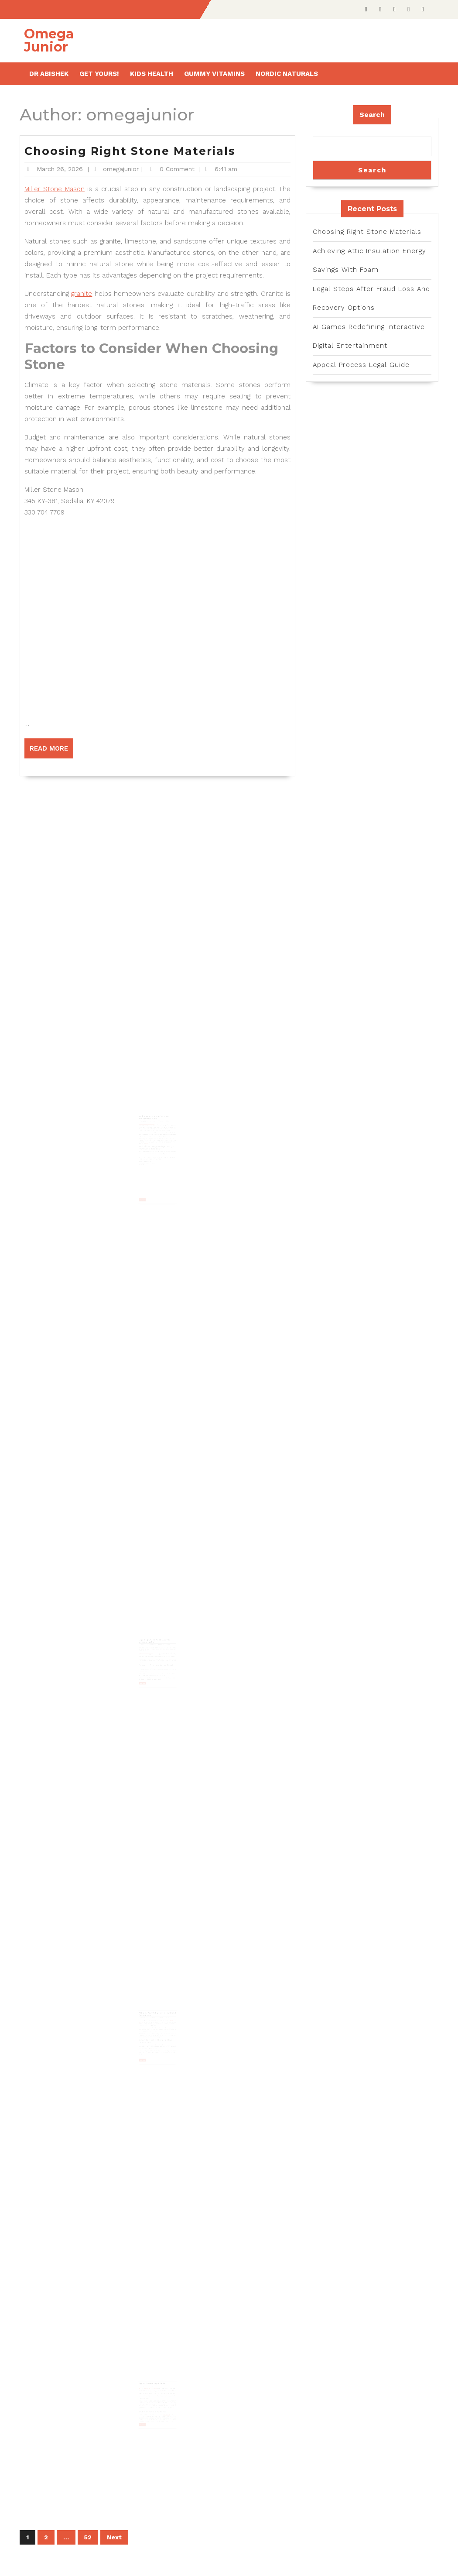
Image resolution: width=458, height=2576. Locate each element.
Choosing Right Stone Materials (130, 151)
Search (372, 114)
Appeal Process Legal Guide (152, 2380)
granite (81, 294)
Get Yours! (99, 74)
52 (88, 2537)
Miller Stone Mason (54, 189)
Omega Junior (49, 40)
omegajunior (121, 168)
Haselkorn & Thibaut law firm (148, 1647)
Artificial (163, 2028)
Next (114, 2537)
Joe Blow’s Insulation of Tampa (148, 1124)
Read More (51, 751)
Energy (148, 1139)
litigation (167, 1652)
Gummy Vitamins (214, 74)
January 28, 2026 (147, 1641)
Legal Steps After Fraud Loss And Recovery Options (154, 1638)
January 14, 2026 (147, 2382)
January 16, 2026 (147, 2014)
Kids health (151, 74)
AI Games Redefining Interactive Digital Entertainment (157, 2011)
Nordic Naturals (287, 74)
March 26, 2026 (60, 168)
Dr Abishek (48, 74)
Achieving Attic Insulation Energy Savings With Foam (154, 1119)
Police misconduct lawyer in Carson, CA (149, 2385)
